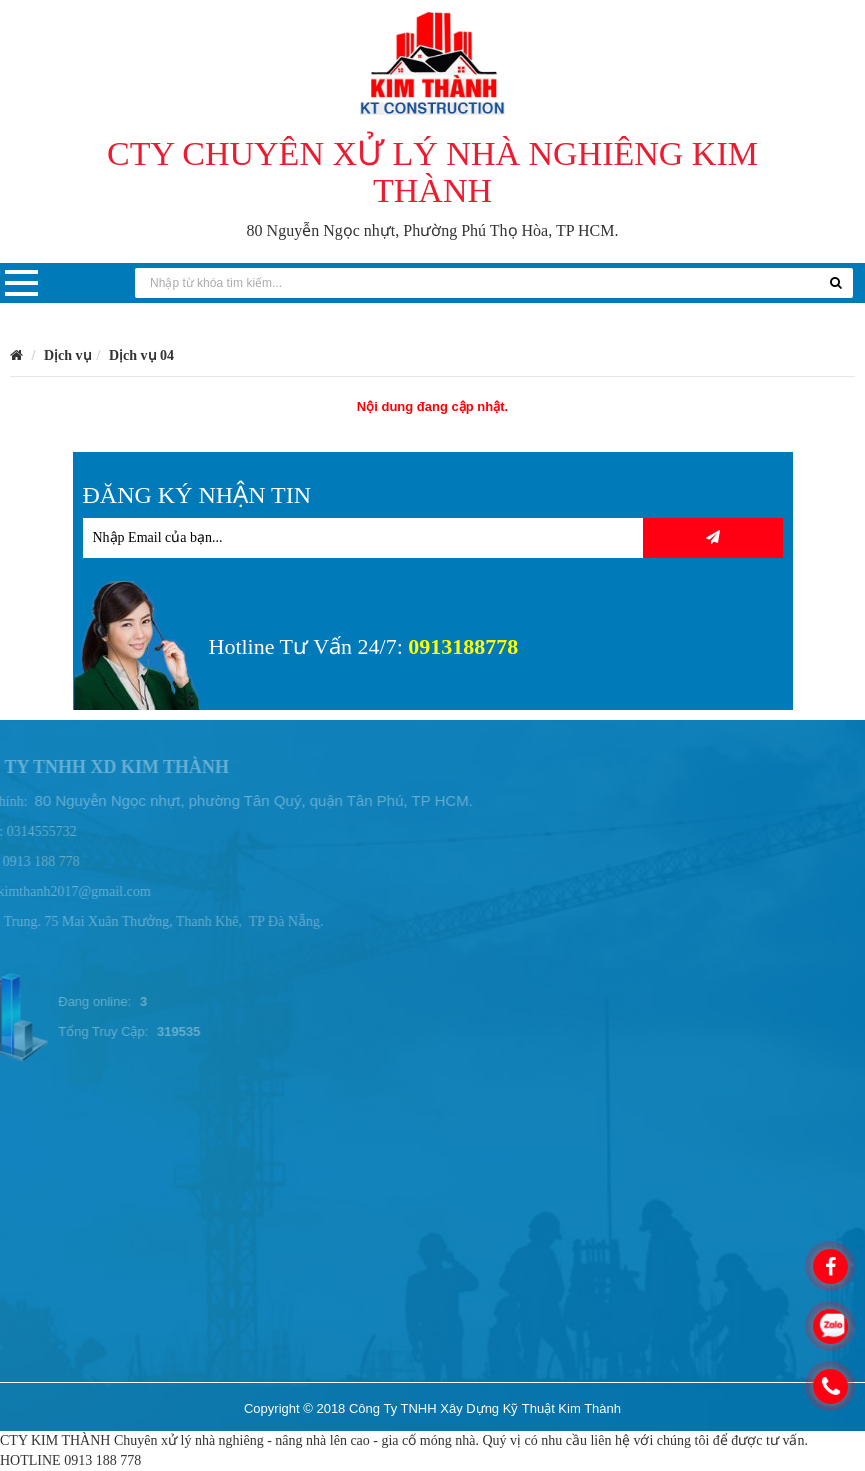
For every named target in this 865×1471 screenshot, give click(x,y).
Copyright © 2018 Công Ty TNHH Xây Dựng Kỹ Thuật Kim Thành (432, 1408)
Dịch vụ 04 (141, 355)
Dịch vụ (68, 355)
